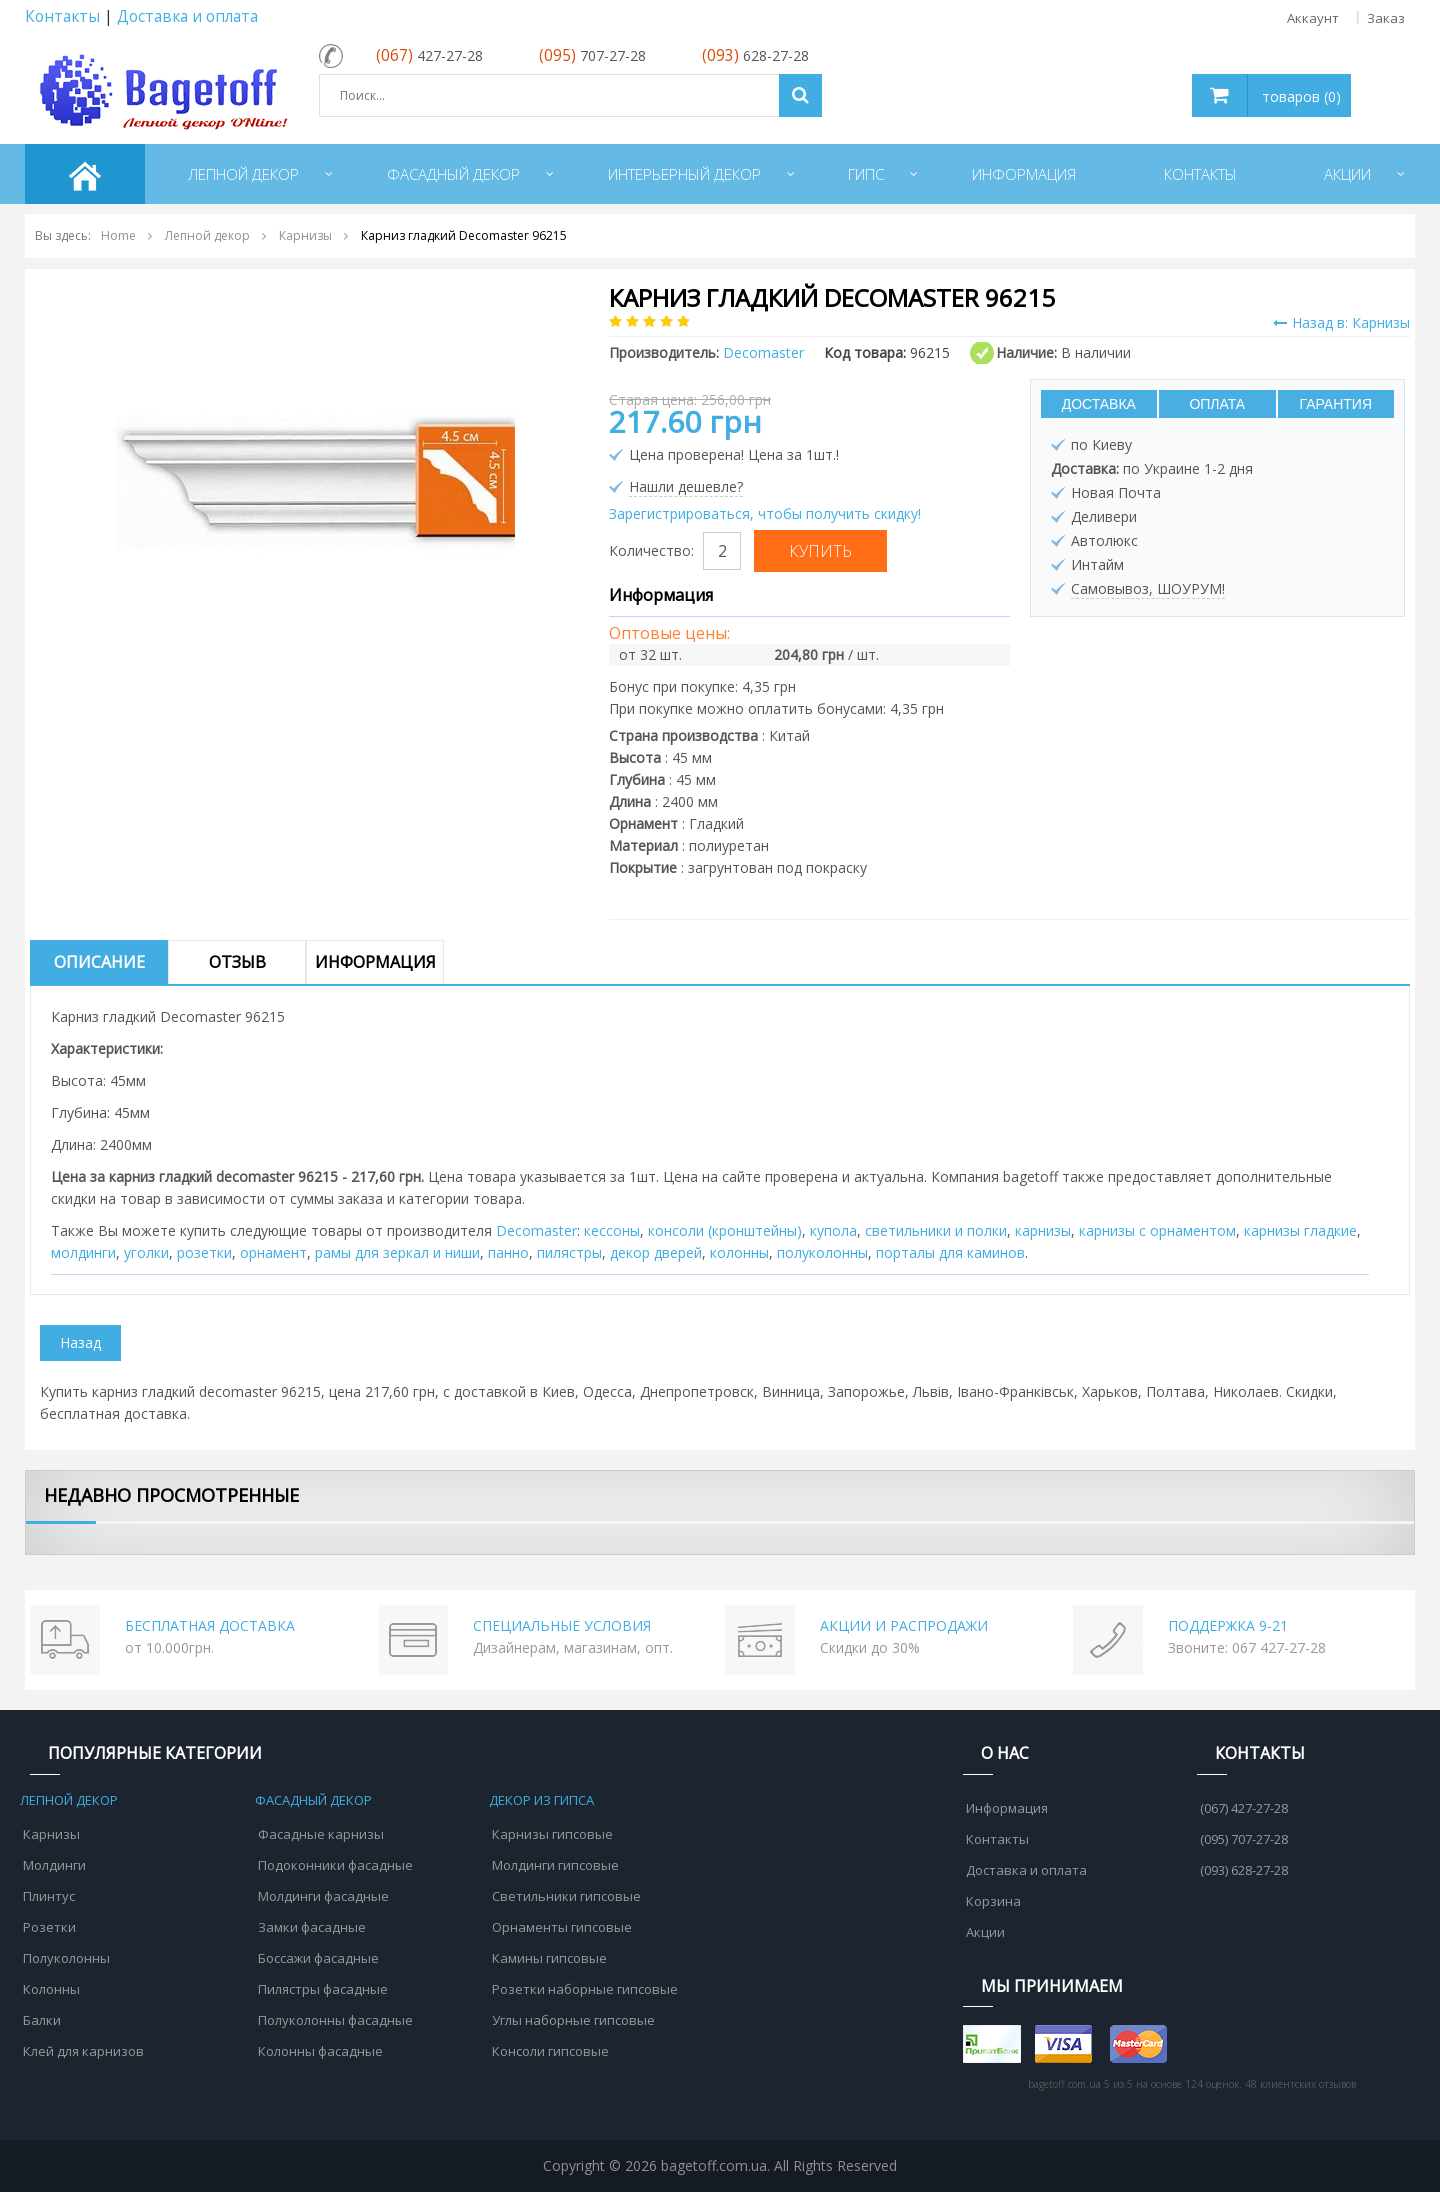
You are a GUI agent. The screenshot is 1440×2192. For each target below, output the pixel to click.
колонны (739, 1252)
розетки (204, 1252)
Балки (42, 2020)
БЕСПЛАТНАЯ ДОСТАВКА (210, 1625)
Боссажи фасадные (318, 1958)
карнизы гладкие (1300, 1230)
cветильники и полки (936, 1230)
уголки (146, 1252)
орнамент (273, 1252)
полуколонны (822, 1252)
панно (508, 1252)
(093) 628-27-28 (1244, 1870)
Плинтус (49, 1896)
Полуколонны (66, 1958)
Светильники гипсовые (566, 1896)
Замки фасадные (312, 1927)
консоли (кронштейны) (725, 1230)
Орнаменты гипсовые (562, 1927)
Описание (99, 962)
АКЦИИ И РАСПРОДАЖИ (904, 1625)
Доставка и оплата (187, 16)
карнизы (1043, 1230)
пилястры (569, 1252)
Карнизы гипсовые (552, 1834)
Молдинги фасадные (323, 1896)
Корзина (993, 1901)
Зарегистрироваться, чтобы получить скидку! (765, 513)
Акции (985, 1932)
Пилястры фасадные (323, 1989)
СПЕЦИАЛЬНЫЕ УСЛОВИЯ (562, 1625)
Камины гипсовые (549, 1958)
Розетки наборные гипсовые (585, 1989)
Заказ (1386, 18)
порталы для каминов (950, 1252)
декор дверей (656, 1252)
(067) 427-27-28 (1244, 1808)
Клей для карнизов (83, 2051)
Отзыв (237, 962)
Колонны (51, 1989)
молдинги (83, 1252)
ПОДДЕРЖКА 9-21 (1228, 1625)
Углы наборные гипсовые (573, 2020)
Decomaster (536, 1230)
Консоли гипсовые (550, 2051)
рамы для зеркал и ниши (397, 1252)
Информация (375, 962)
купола (833, 1230)
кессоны (612, 1230)
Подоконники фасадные (335, 1865)
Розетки (49, 1927)
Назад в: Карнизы (1341, 322)
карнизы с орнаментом (1157, 1230)
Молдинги (54, 1865)
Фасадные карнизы (321, 1834)
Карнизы (51, 1834)
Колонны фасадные (320, 2051)
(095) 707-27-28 (1244, 1839)
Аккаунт (1313, 18)
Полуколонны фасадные (335, 2020)
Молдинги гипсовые (555, 1865)
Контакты (62, 16)
